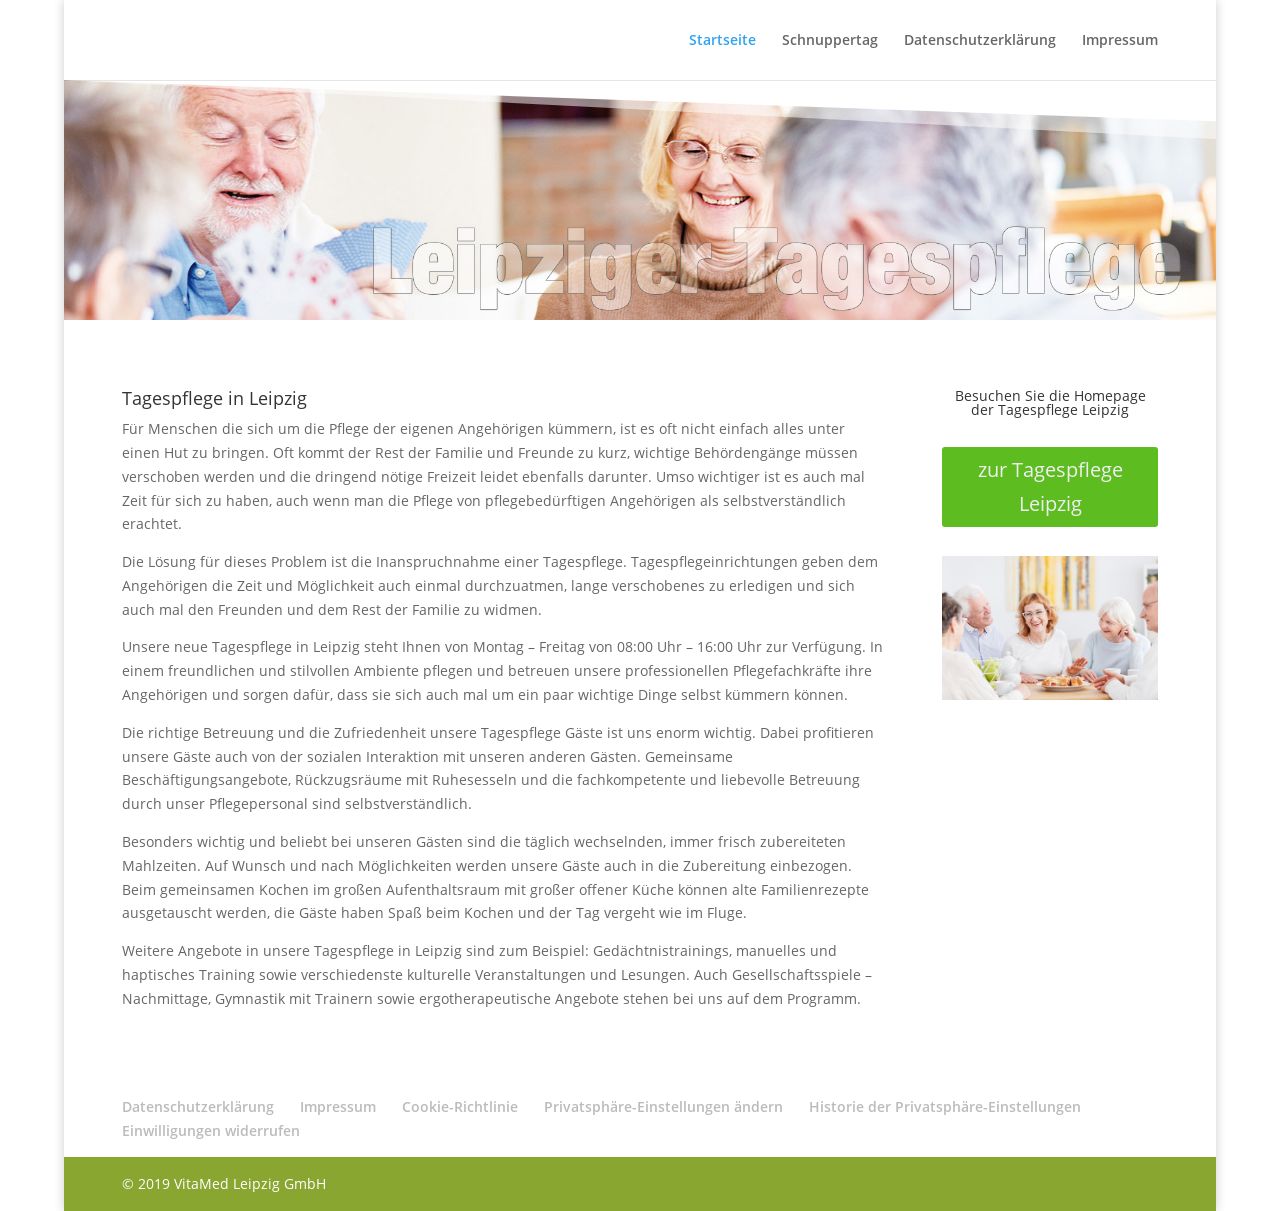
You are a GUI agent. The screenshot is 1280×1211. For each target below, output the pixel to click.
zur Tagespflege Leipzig (1050, 486)
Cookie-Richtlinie (460, 1106)
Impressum (1120, 41)
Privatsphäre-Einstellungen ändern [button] (663, 1106)
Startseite (722, 41)
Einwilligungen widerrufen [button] (211, 1130)
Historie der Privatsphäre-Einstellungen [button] (945, 1106)
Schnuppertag (830, 41)
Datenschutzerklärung (980, 41)
